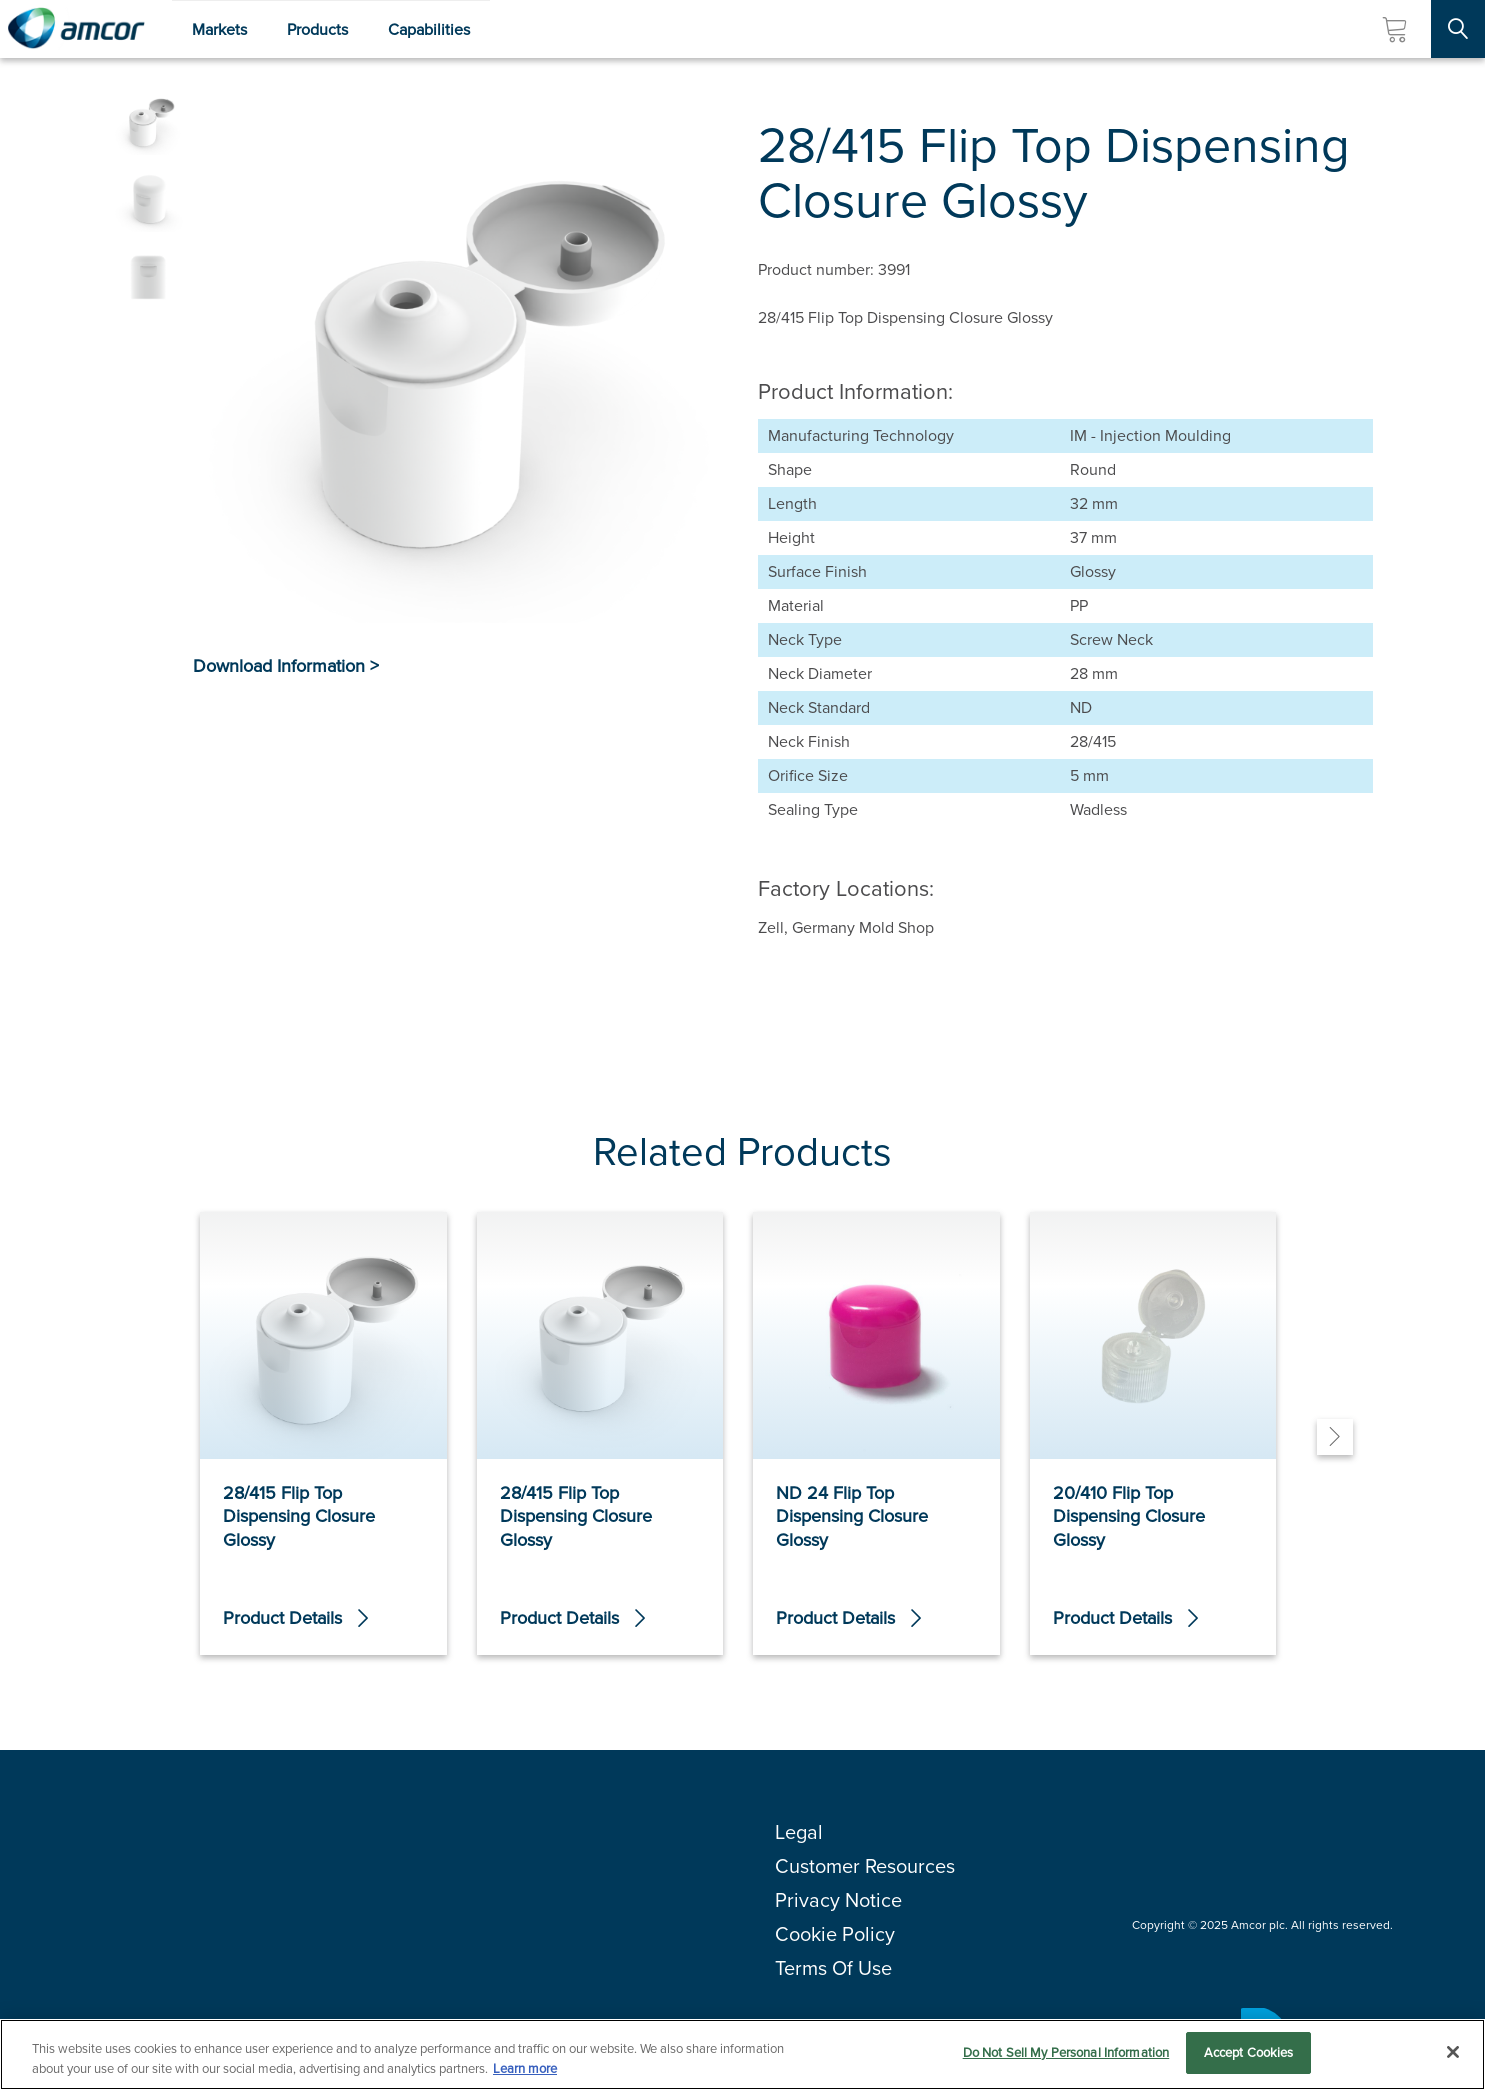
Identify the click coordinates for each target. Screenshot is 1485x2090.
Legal (799, 1832)
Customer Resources (865, 1866)
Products (317, 29)
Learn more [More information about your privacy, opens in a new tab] (525, 2071)
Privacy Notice (838, 1900)
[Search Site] (1458, 29)
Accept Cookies (1249, 2055)
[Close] (1453, 2055)
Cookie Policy (835, 1934)
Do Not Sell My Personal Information (1066, 2055)
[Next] (1335, 1437)
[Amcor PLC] (76, 29)
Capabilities (429, 29)
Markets (219, 29)
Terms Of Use (833, 1968)
